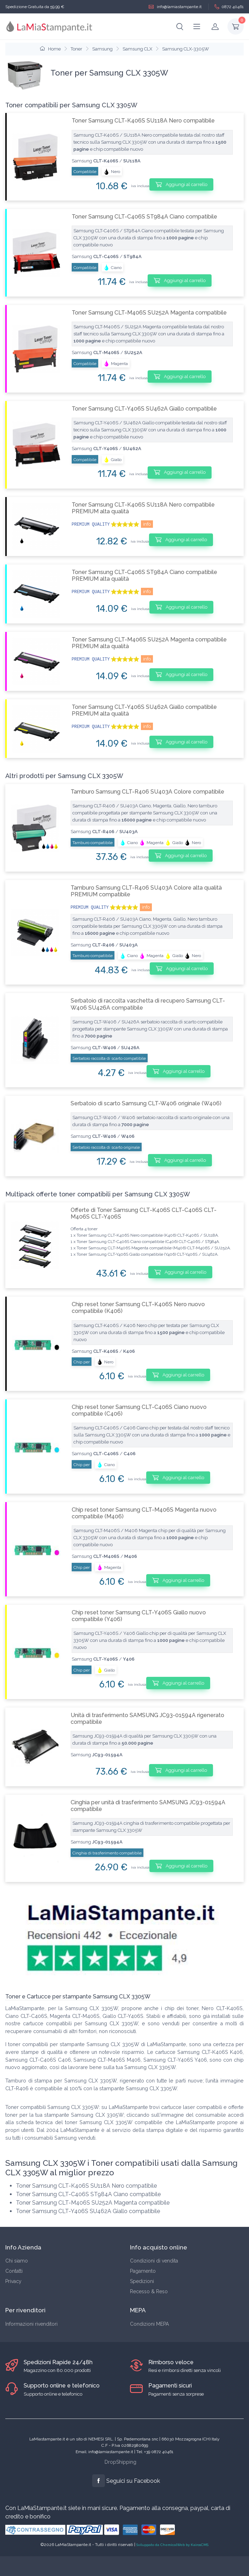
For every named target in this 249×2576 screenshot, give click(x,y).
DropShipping (120, 2462)
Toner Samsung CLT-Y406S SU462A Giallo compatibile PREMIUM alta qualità (144, 710)
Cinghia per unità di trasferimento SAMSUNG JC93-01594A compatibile (148, 1805)
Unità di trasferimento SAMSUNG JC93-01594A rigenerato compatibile (147, 1718)
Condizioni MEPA (149, 2324)
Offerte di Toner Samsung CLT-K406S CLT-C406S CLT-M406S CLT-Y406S (144, 1213)
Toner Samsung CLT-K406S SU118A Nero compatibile (143, 120)
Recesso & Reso (149, 2291)
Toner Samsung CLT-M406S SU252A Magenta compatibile (149, 312)
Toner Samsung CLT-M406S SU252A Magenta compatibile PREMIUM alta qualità (149, 643)
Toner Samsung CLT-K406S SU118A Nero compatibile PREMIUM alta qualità (143, 508)
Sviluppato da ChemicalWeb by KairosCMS (172, 2545)
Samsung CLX (137, 49)
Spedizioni (142, 2281)
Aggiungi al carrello (181, 184)
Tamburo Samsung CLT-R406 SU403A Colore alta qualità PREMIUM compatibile (146, 891)
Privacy (13, 2281)
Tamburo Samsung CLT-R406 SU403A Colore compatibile (147, 791)
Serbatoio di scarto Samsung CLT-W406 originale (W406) (146, 1103)
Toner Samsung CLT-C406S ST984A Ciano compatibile (144, 216)
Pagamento (143, 2271)
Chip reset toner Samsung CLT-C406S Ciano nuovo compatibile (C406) (139, 1410)
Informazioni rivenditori (31, 2324)
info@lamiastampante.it (175, 7)
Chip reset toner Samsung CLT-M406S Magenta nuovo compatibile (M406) (144, 1513)
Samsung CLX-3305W (185, 49)
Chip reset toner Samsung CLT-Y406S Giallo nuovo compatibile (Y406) (139, 1615)
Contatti (14, 2271)
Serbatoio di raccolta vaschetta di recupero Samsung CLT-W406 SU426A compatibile (148, 1004)
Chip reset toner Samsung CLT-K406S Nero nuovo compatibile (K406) (138, 1307)
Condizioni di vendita (154, 2261)
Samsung (102, 49)
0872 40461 (229, 7)
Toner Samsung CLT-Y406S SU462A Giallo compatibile (144, 408)
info (147, 524)
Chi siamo (16, 2261)
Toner (76, 49)
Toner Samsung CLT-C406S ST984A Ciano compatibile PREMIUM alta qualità (144, 575)
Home (50, 49)
